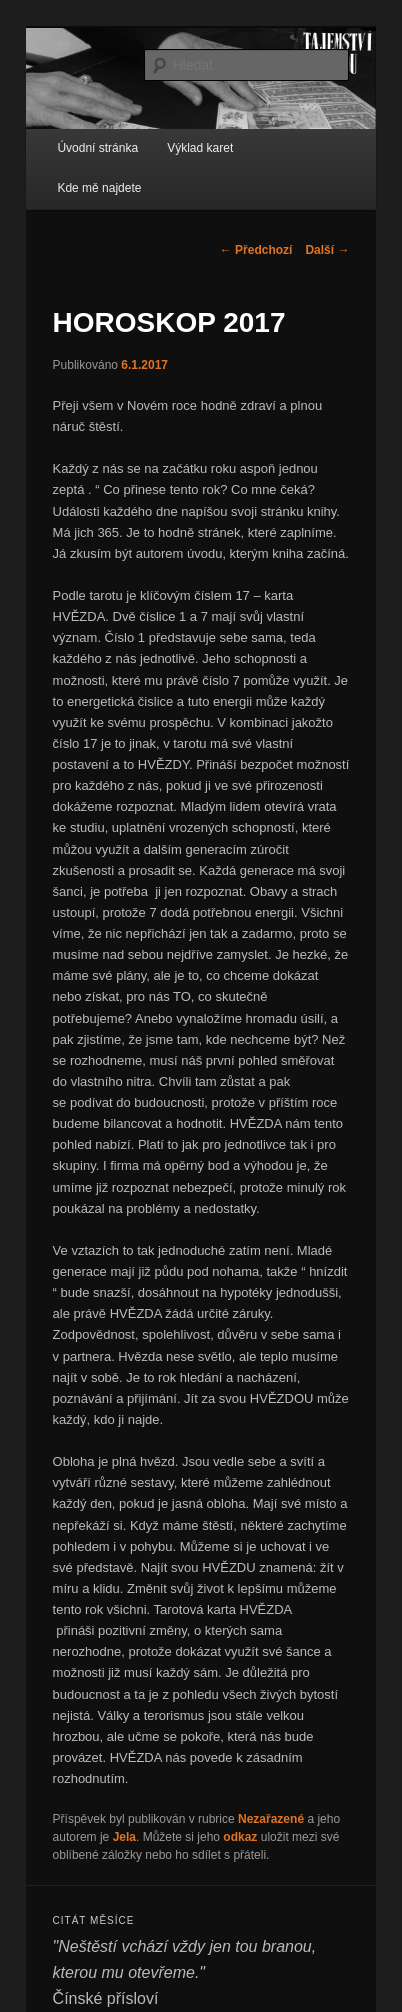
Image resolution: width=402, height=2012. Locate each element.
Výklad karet (200, 148)
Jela (124, 1837)
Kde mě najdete (99, 188)
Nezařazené (271, 1819)
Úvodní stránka (97, 148)
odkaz (240, 1837)
